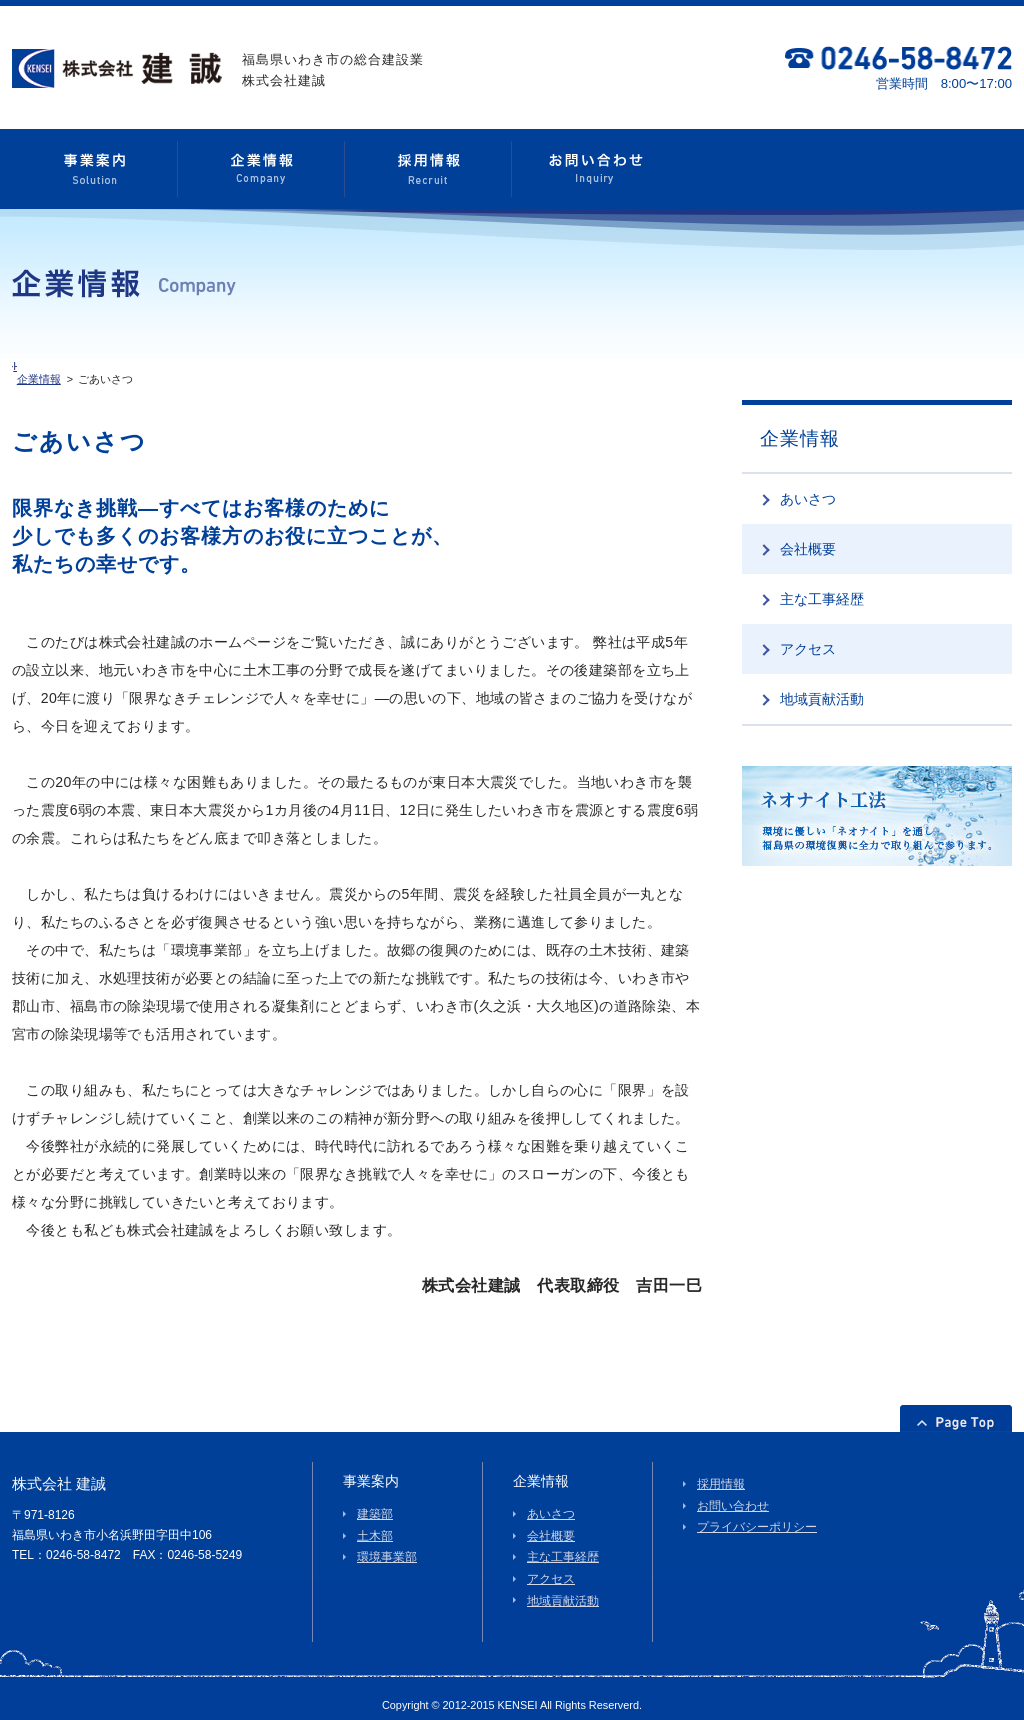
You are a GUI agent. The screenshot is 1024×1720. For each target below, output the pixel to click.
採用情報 (721, 1472)
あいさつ (808, 486)
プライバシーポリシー (757, 1515)
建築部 (375, 1502)
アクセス (808, 636)
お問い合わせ (733, 1493)
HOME (47, 366)
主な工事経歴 (822, 586)
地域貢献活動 (822, 686)
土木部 (375, 1523)
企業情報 (103, 366)
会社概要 (808, 536)
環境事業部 (387, 1545)
